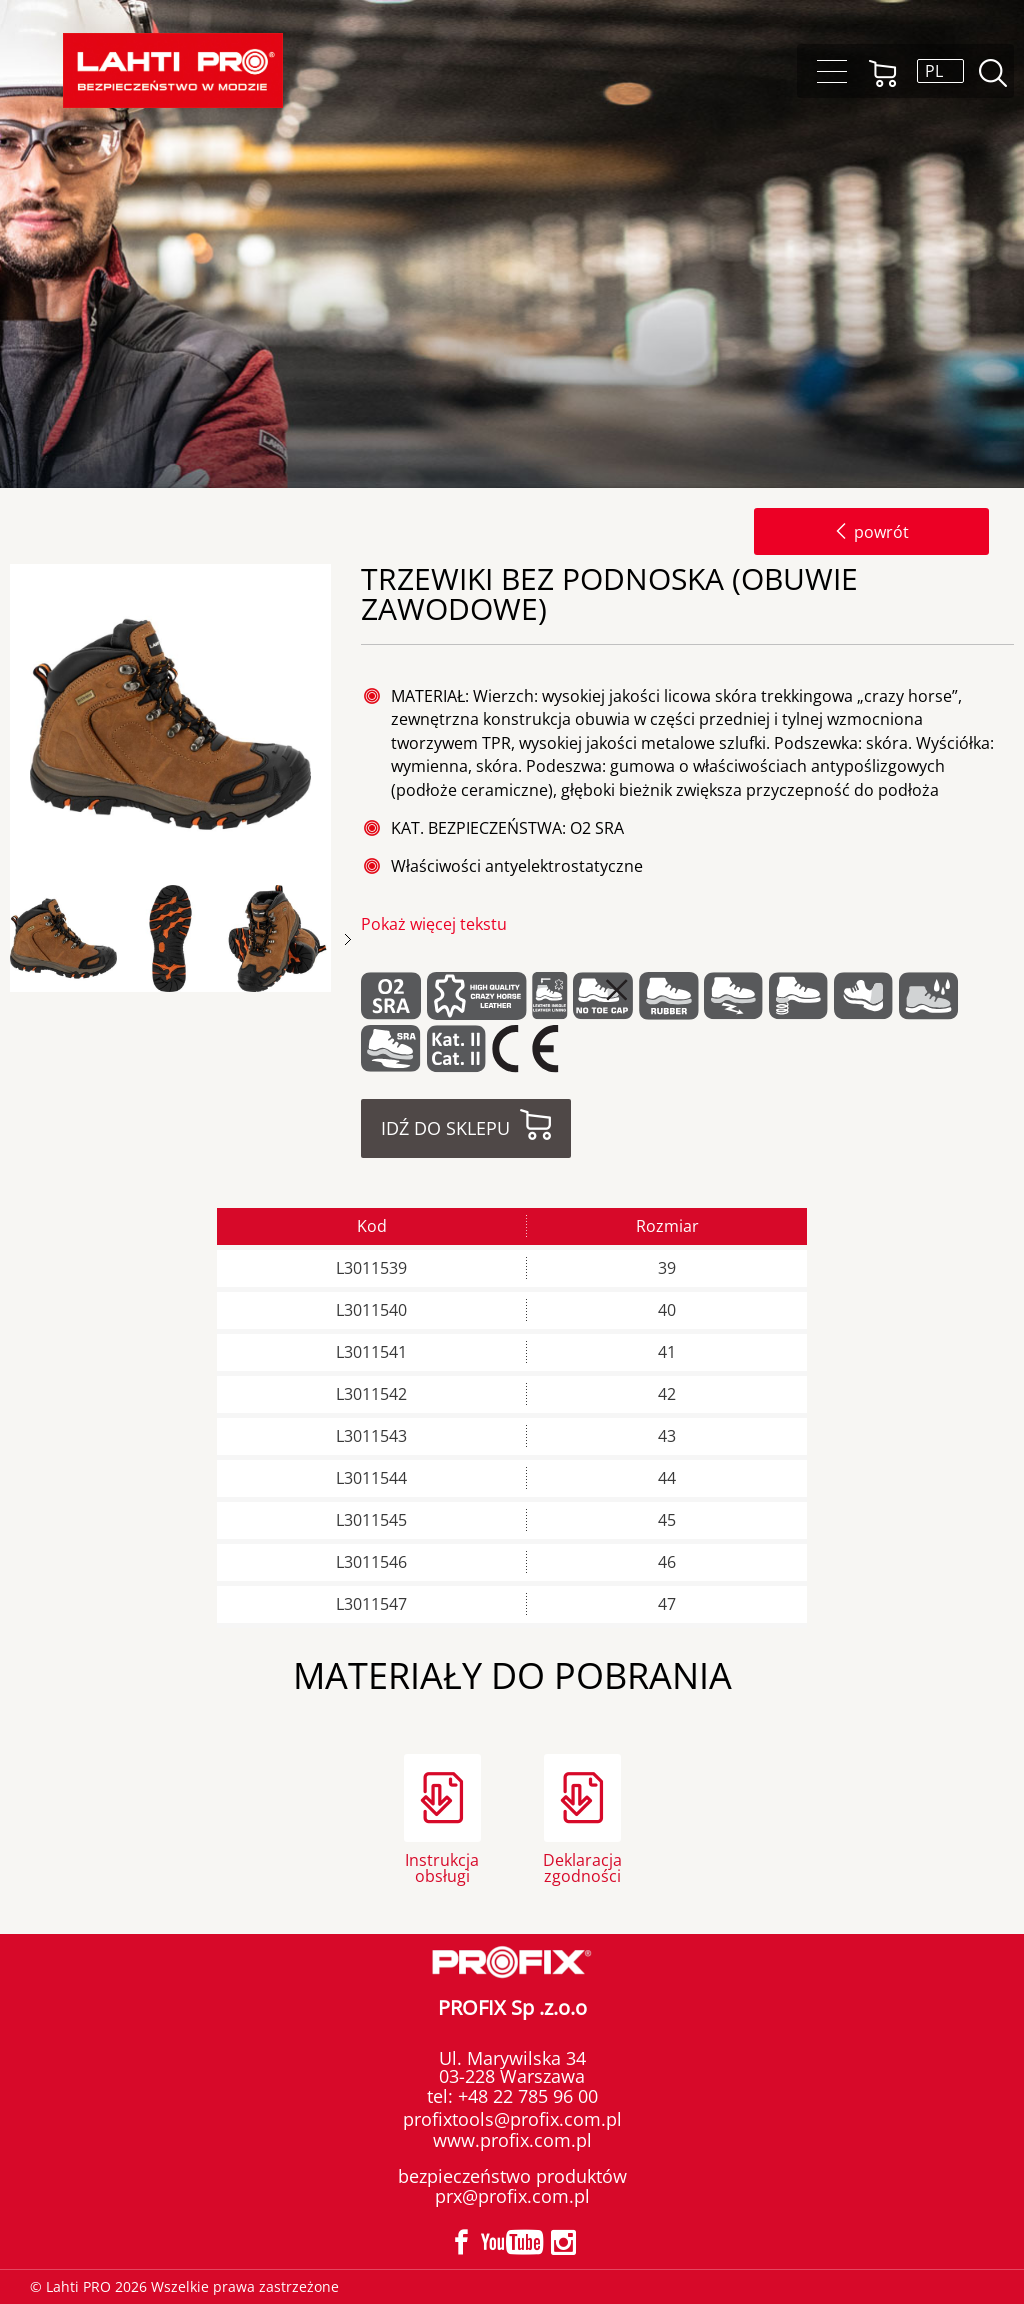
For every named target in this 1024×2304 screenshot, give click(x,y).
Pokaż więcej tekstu (434, 924)
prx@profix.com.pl (512, 2196)
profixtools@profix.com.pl (512, 2119)
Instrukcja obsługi (442, 1866)
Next (348, 939)
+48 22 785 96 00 (525, 2096)
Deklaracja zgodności (582, 1866)
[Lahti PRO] (173, 70)
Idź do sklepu (445, 1128)
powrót (871, 532)
